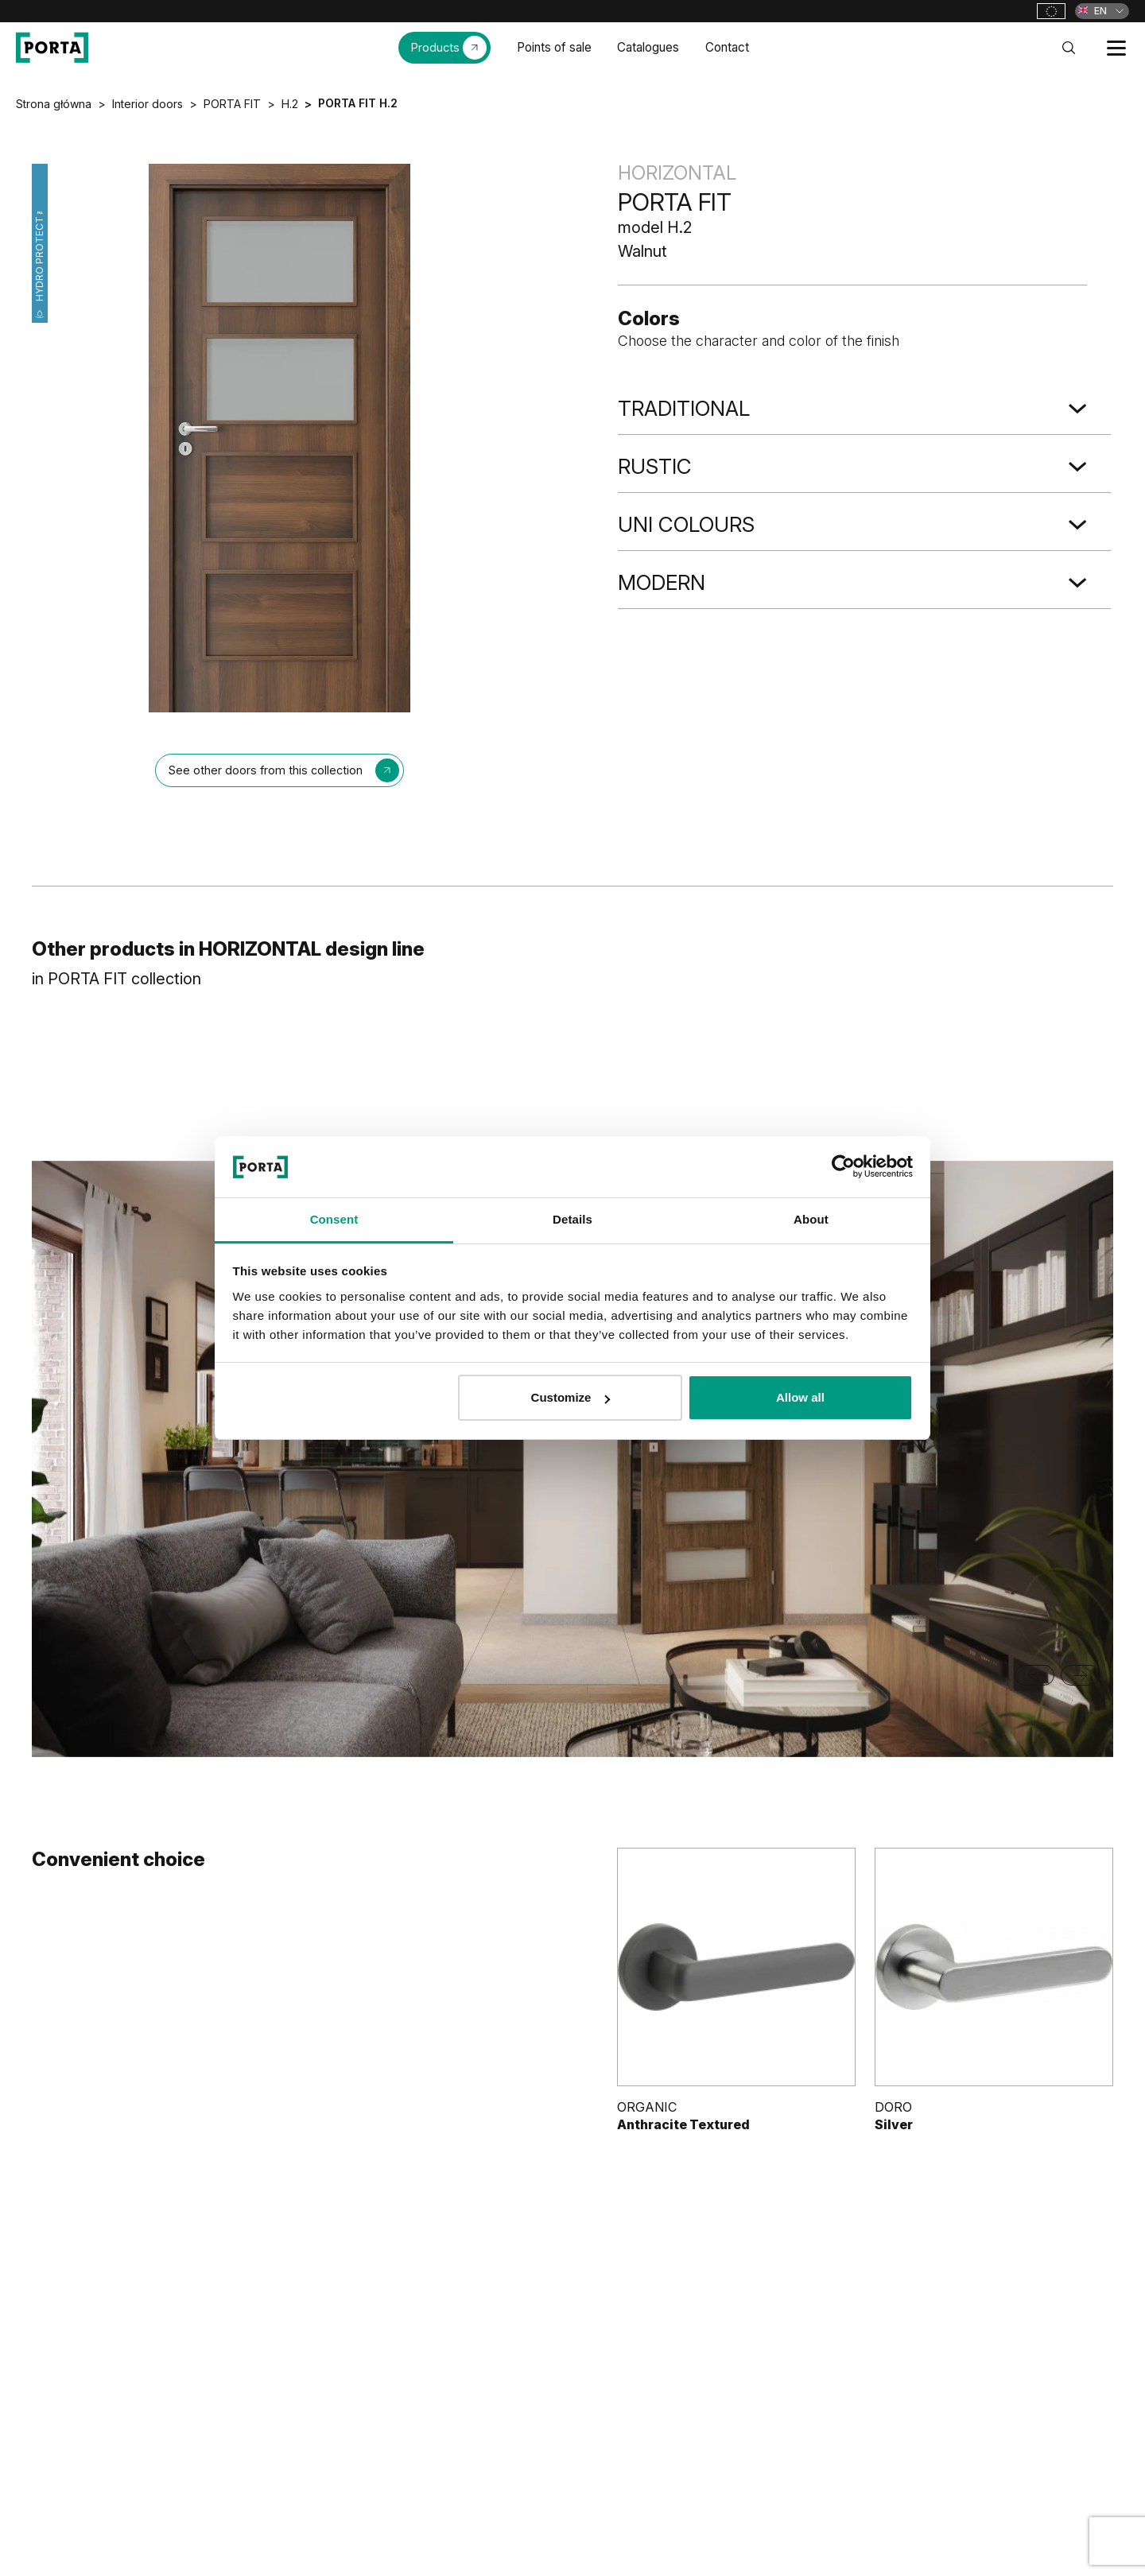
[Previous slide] (1034, 1675)
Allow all (800, 1397)
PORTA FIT (232, 104)
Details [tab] (572, 1219)
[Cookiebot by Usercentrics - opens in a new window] (843, 1166)
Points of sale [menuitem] (554, 47)
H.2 (289, 104)
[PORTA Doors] (52, 48)
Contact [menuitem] (727, 47)
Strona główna (53, 104)
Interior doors (147, 104)
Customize (571, 1397)
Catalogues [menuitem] (648, 47)
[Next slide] (1080, 1675)
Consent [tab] (334, 1219)
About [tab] (811, 1219)
